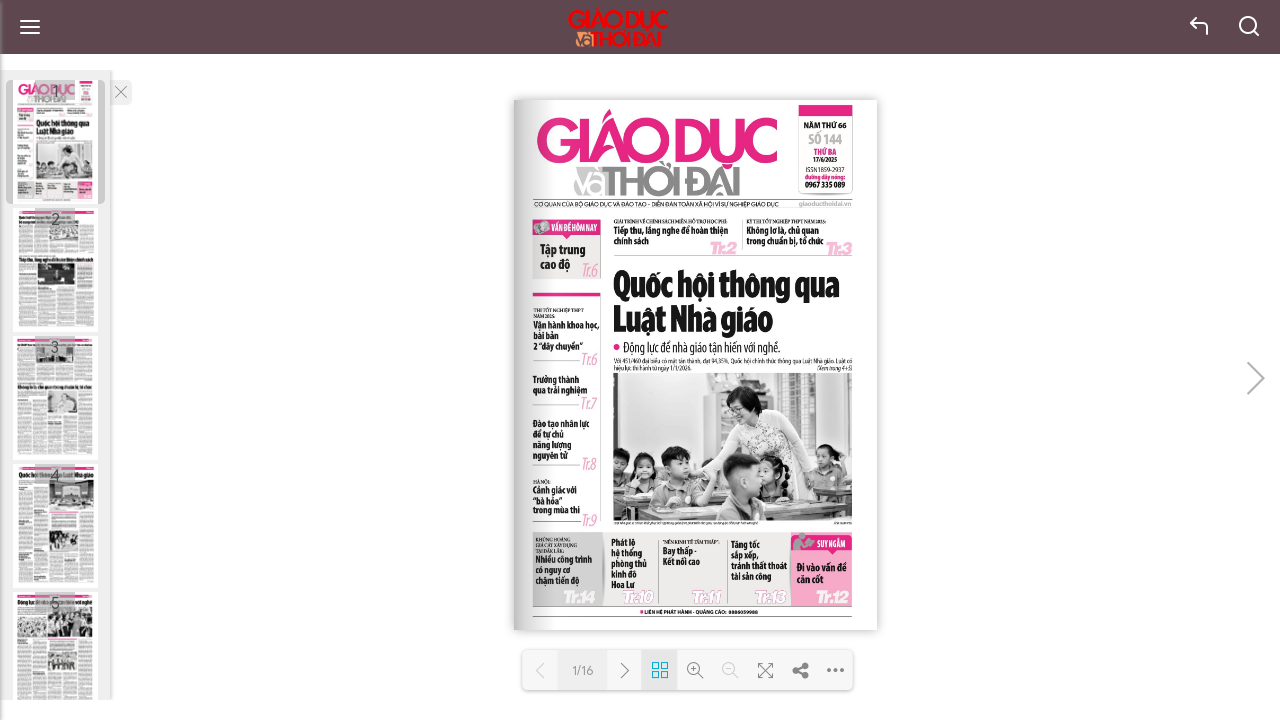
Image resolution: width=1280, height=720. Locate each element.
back (1200, 27)
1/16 (583, 670)
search (1250, 27)
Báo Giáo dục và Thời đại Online (618, 27)
